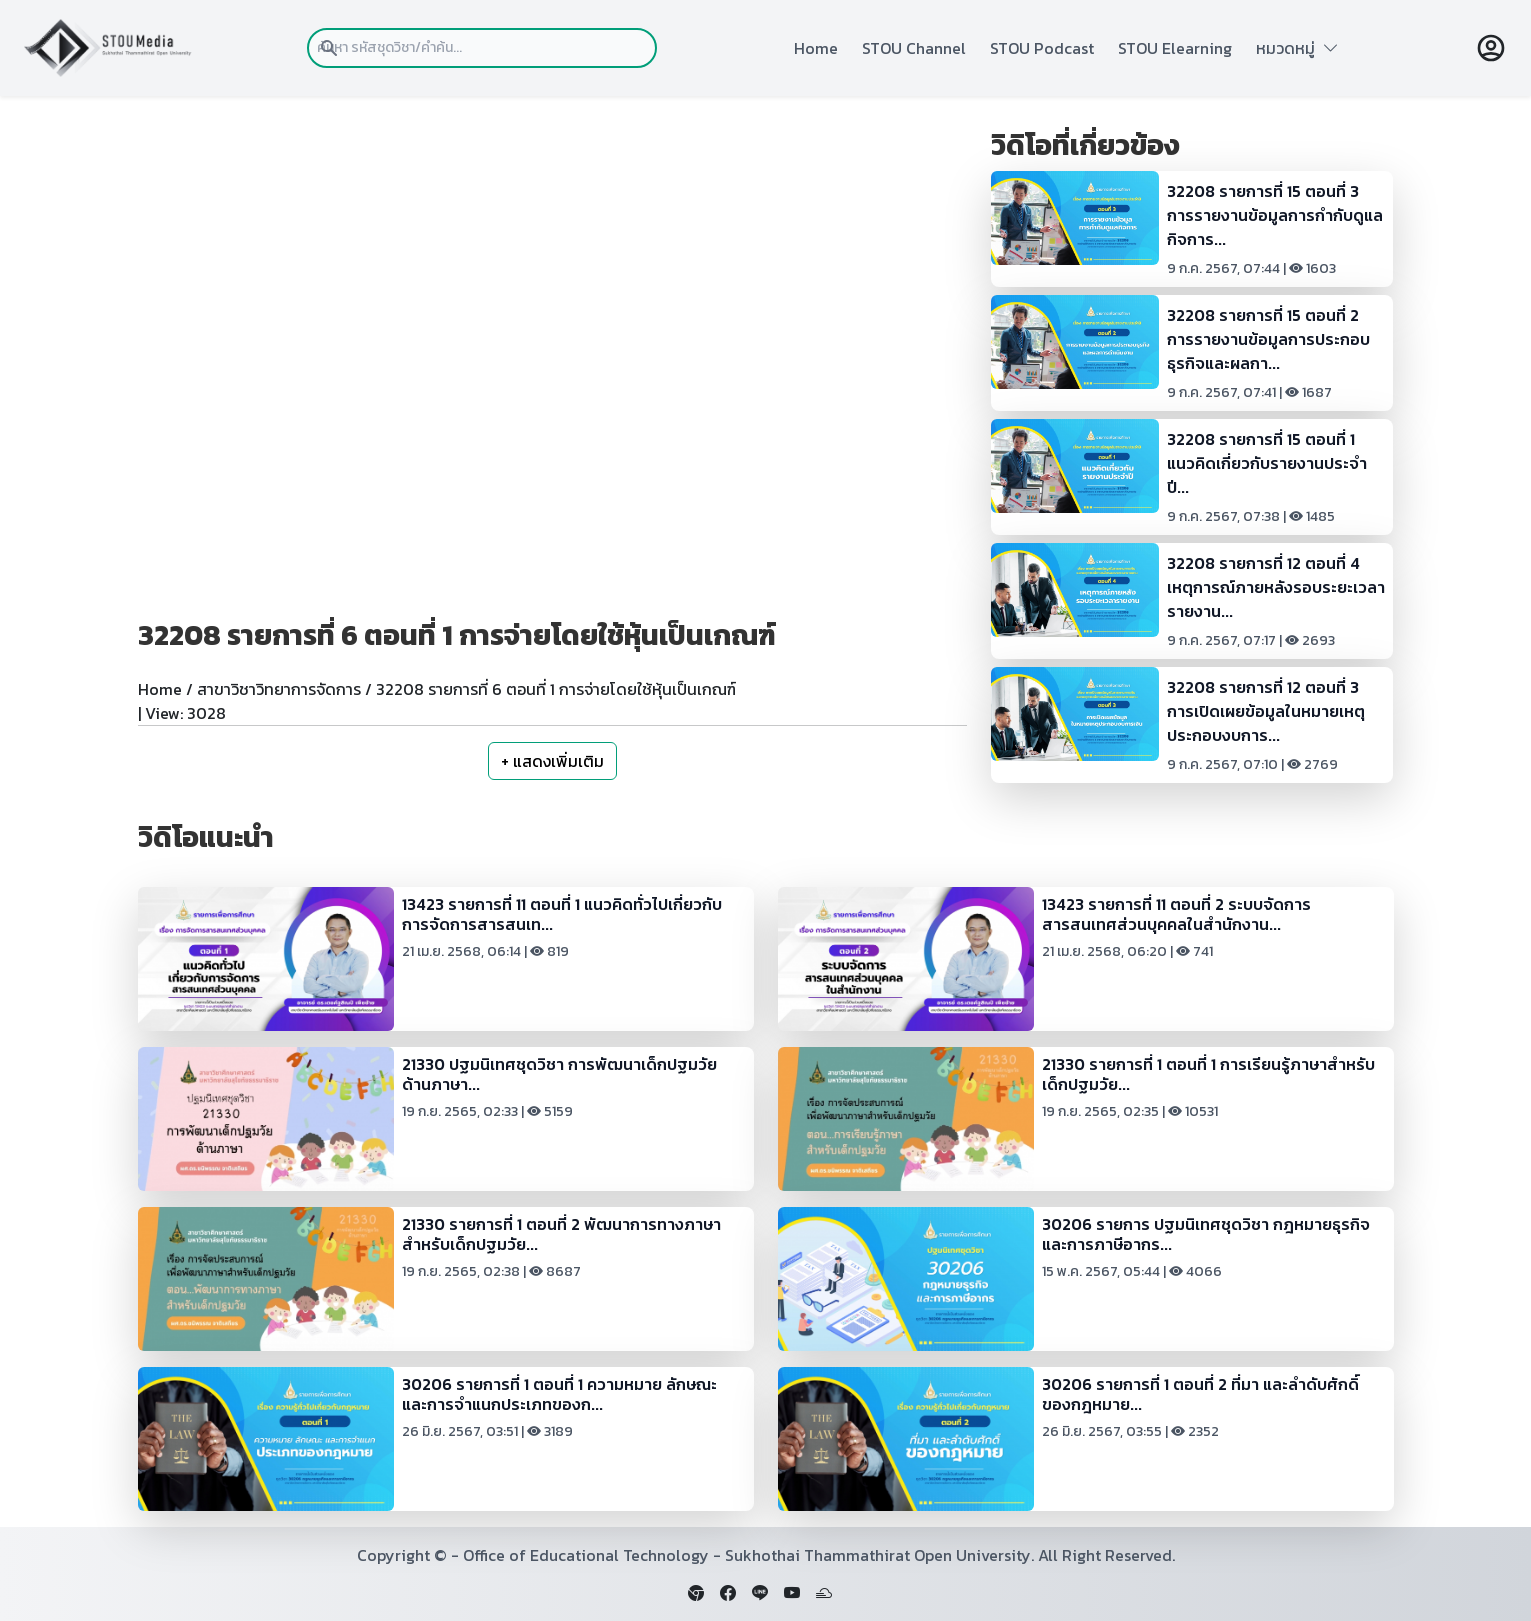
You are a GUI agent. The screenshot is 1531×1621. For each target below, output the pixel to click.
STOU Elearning (1175, 48)
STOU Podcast (1042, 48)
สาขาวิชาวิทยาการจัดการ (279, 689)
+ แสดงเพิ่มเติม (552, 761)
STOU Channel (914, 48)
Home (816, 48)
